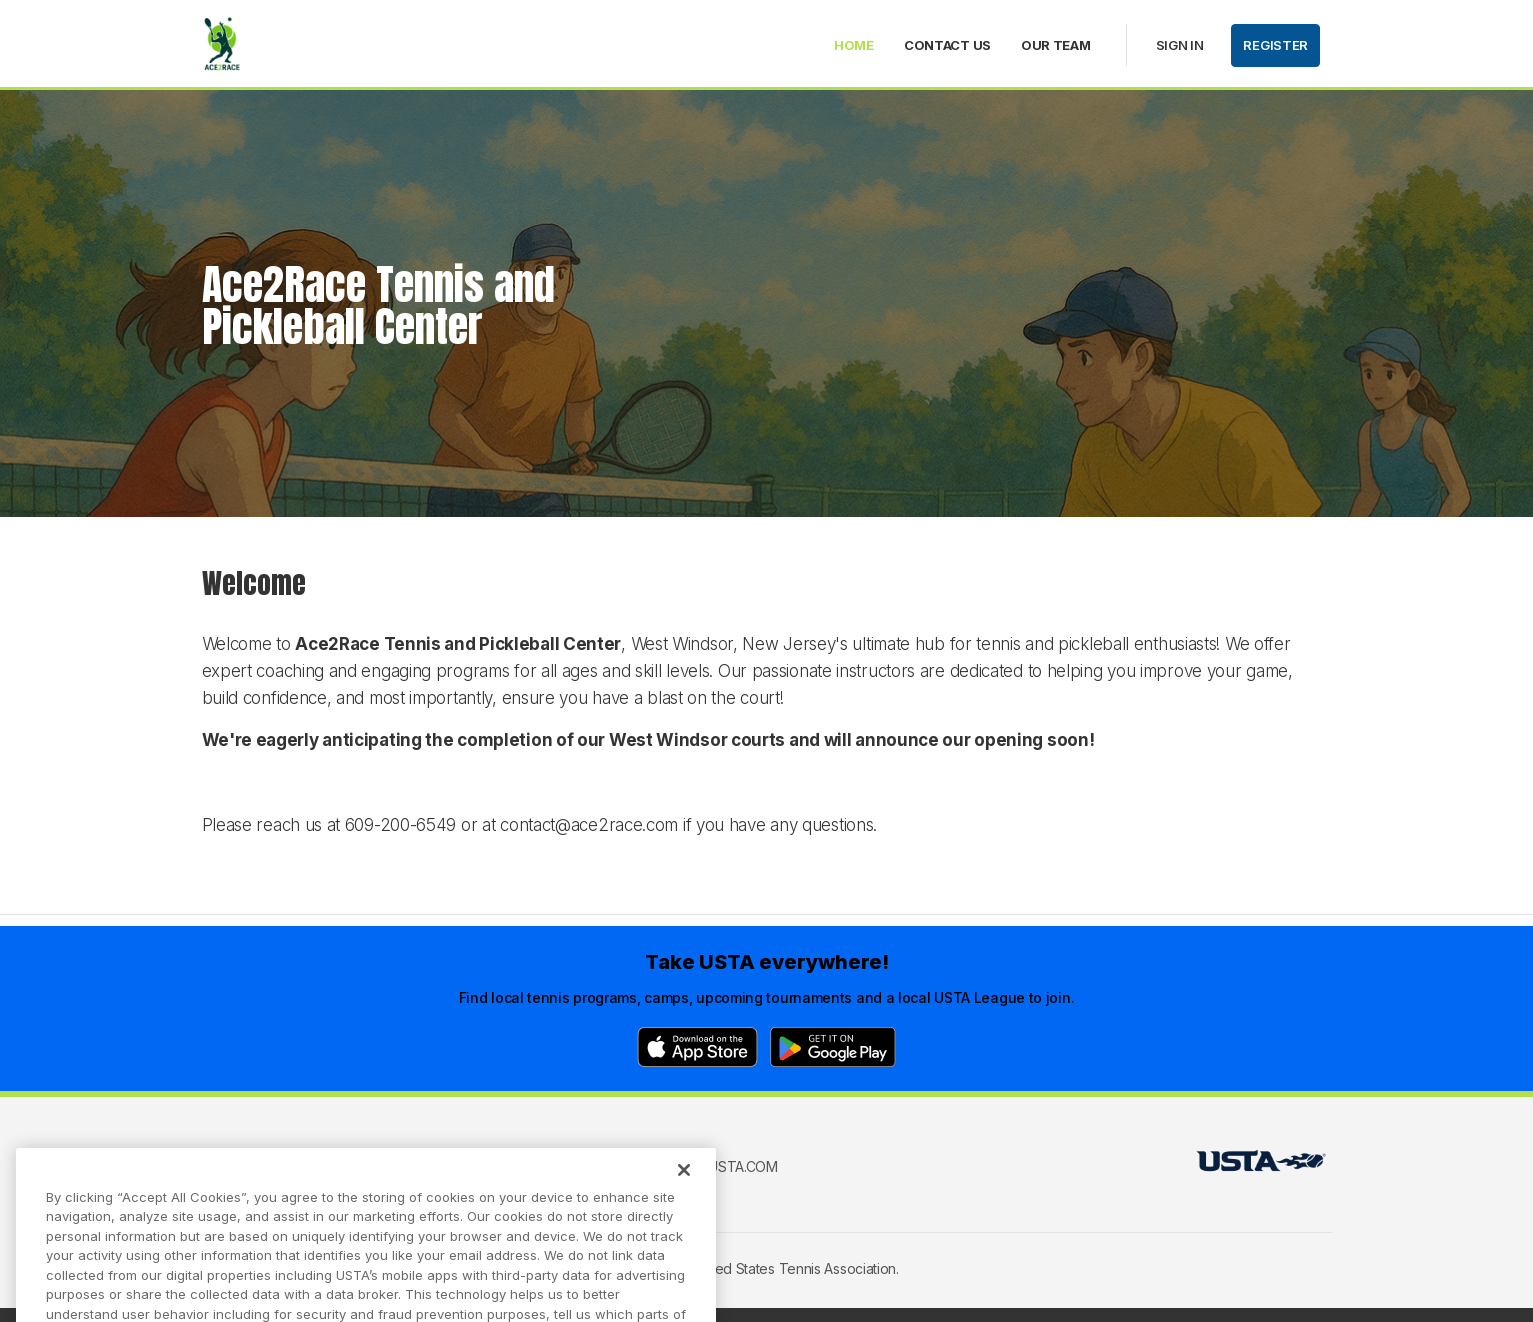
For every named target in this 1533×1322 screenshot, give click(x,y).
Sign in (1180, 45)
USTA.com (743, 1166)
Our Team (1056, 45)
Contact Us (947, 45)
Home (854, 45)
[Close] (684, 1186)
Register (1275, 45)
